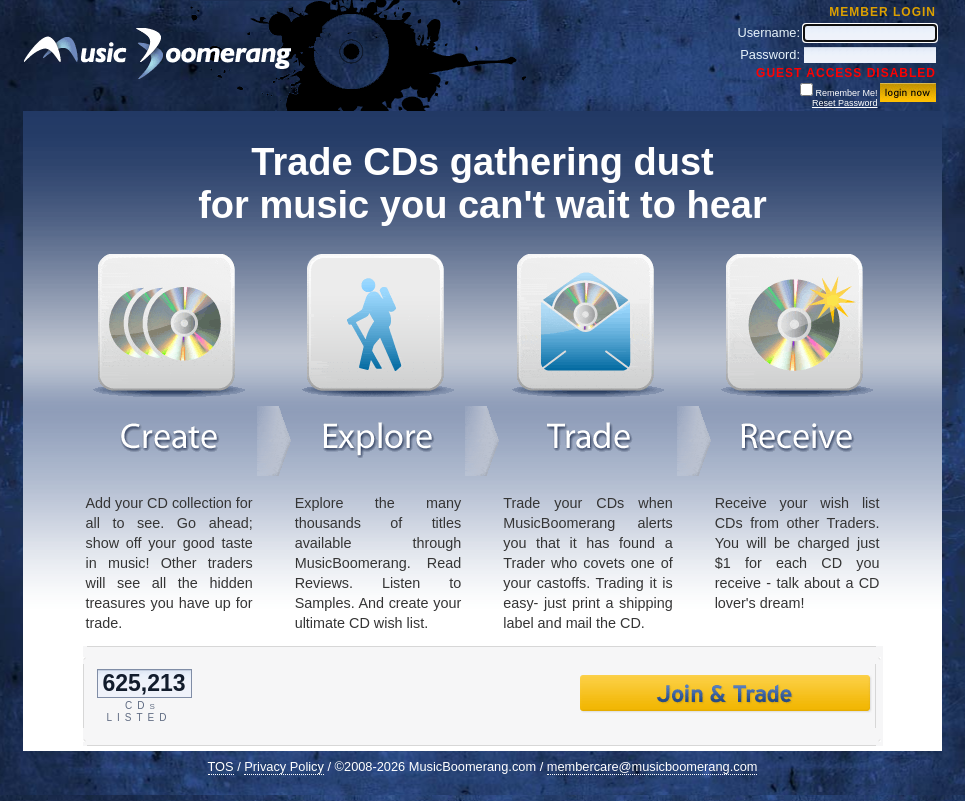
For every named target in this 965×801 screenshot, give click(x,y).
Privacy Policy (284, 766)
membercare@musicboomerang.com (652, 766)
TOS (221, 766)
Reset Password (845, 103)
